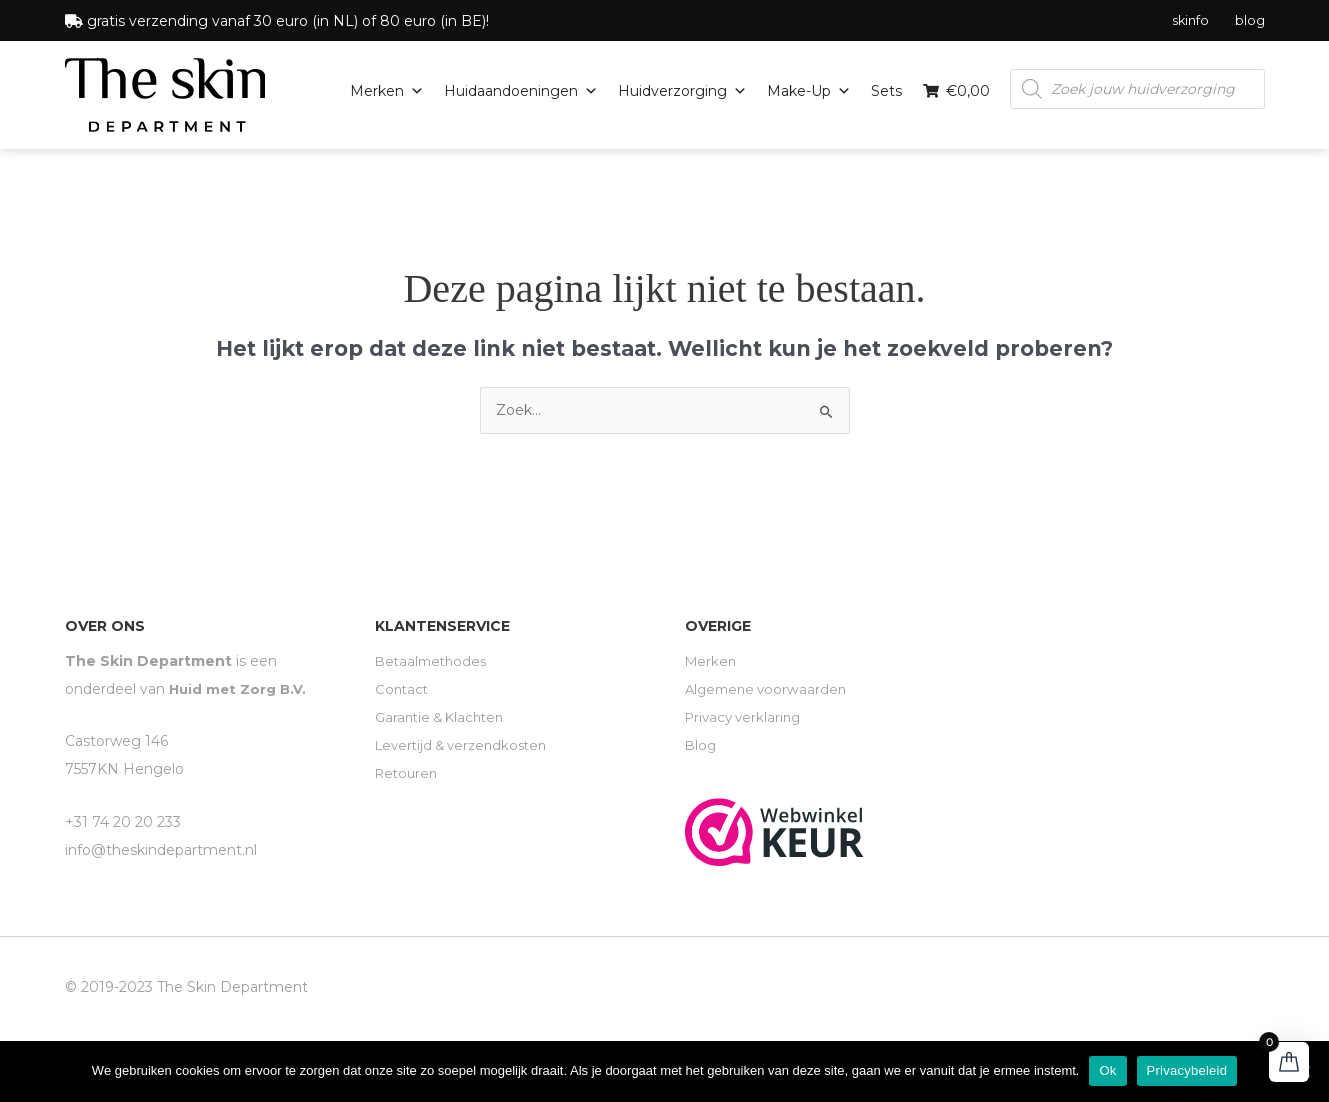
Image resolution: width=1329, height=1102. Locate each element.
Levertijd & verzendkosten (467, 744)
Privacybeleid (1187, 1070)
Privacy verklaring (746, 716)
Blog (701, 744)
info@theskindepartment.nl (161, 849)
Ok (1107, 1070)
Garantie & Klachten (444, 716)
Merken (387, 90)
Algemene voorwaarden (769, 688)
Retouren (408, 772)
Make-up (809, 90)
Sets (886, 90)
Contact (403, 688)
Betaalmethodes (434, 660)
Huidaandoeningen (521, 90)
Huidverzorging (682, 90)
